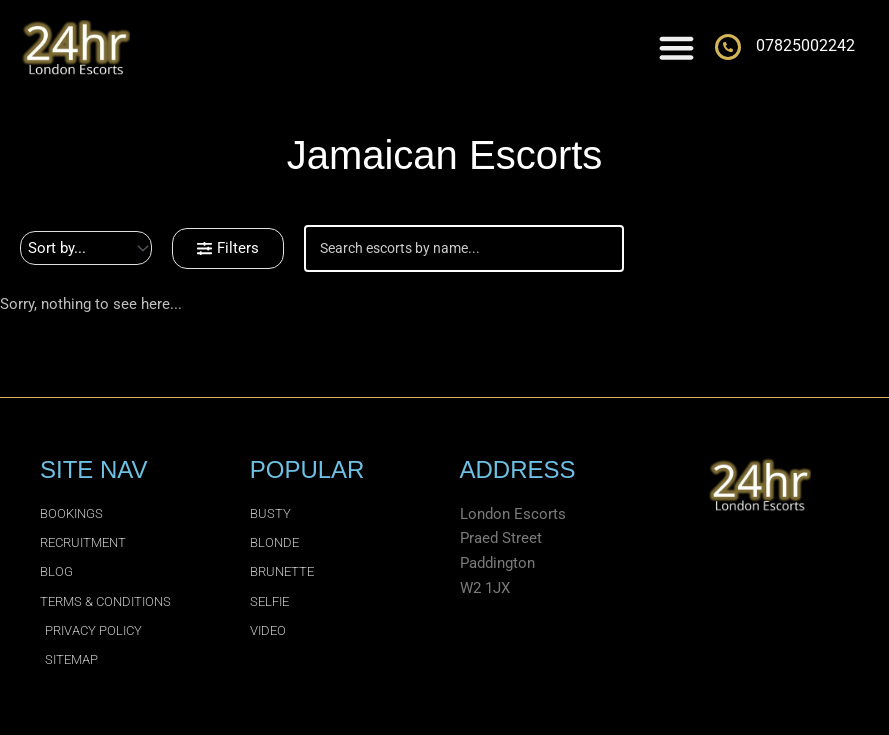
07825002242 (805, 45)
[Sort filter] (86, 248)
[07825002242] (728, 47)
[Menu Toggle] (676, 47)
